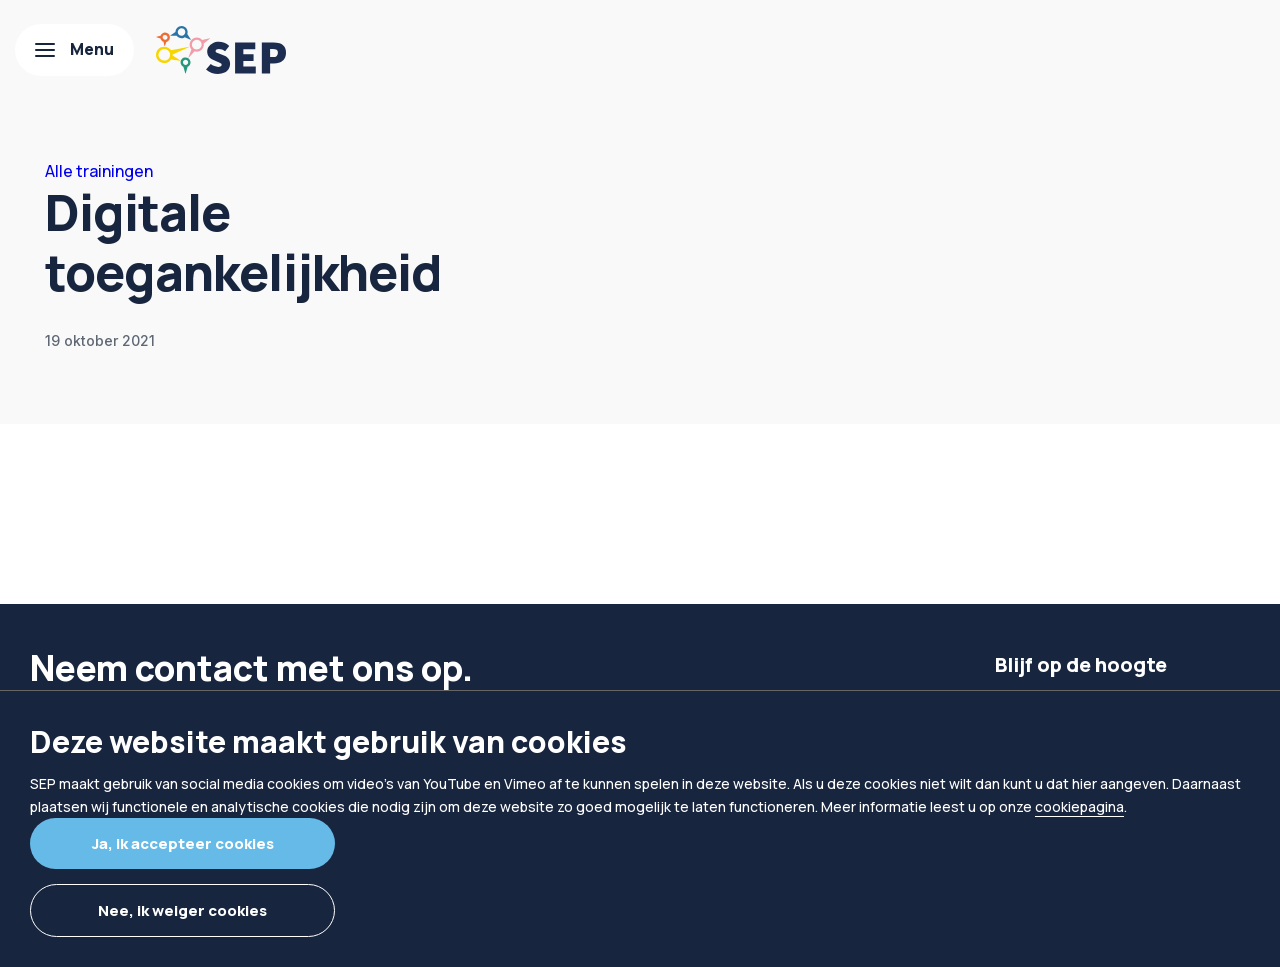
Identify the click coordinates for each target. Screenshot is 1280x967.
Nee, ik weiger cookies (182, 910)
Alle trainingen (99, 171)
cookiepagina (1079, 806)
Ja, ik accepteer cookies (183, 843)
